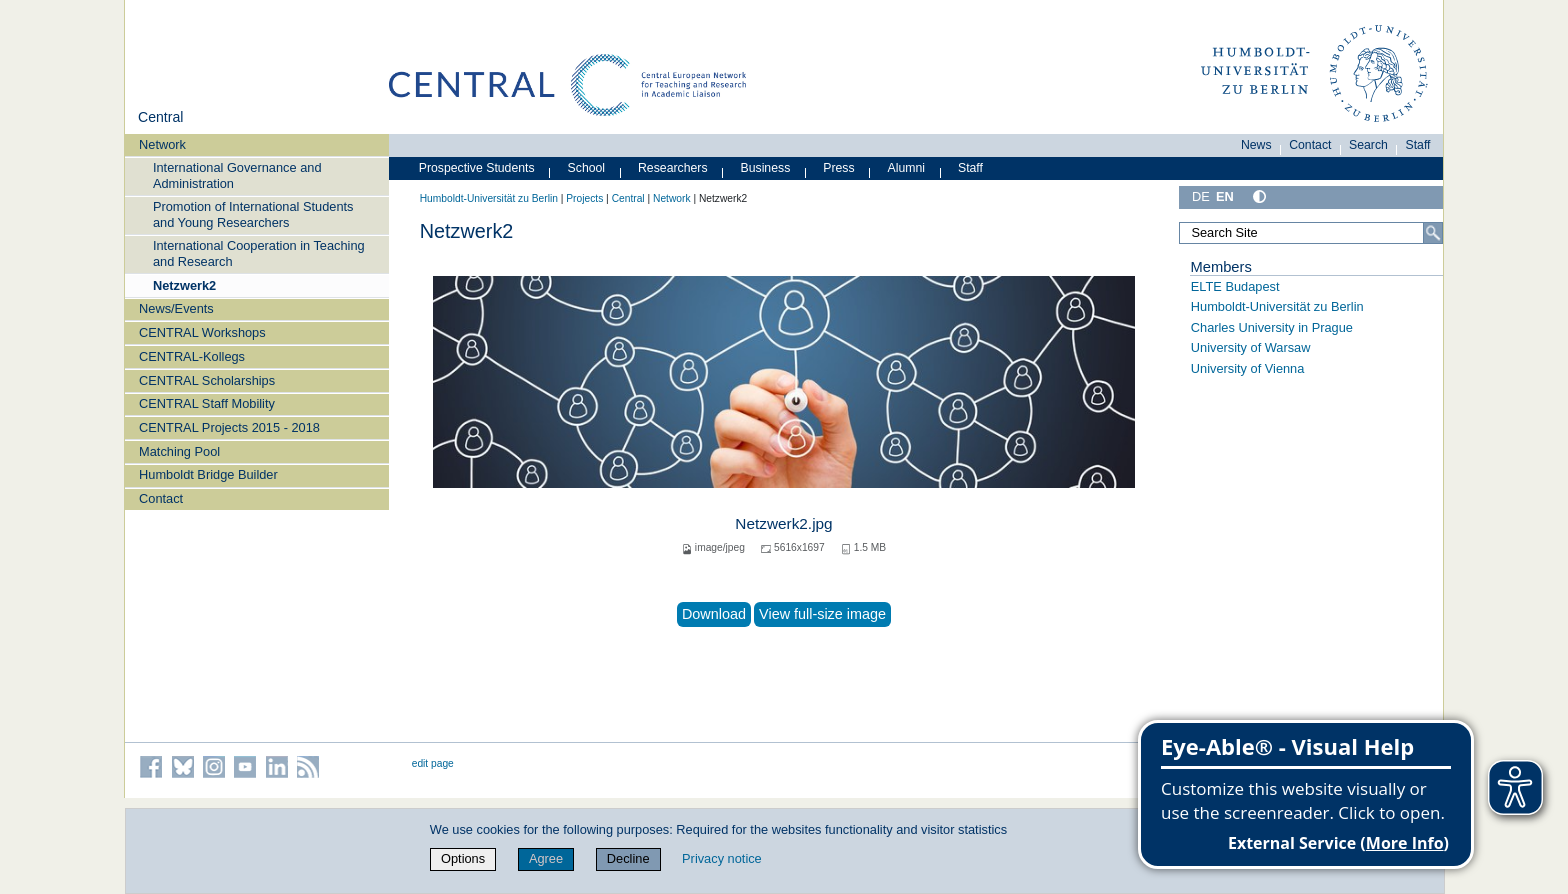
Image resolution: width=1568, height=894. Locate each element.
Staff (1418, 145)
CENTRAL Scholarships (207, 380)
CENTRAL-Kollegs (192, 356)
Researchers (673, 168)
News (1256, 145)
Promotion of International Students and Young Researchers (253, 214)
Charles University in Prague (1272, 327)
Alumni (907, 168)
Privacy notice (722, 858)
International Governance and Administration (237, 175)
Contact (161, 498)
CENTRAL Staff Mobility (207, 403)
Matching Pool (179, 451)
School (587, 168)
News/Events (176, 308)
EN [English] (1225, 196)
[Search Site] (1311, 233)
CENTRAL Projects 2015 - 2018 (229, 427)
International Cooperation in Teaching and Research (259, 253)
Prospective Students (477, 168)
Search (1368, 145)
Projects (584, 198)
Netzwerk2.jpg (783, 523)
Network (162, 144)
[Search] (1433, 233)
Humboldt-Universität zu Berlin (489, 198)
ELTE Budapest (1235, 286)
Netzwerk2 (184, 285)
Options (463, 858)
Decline (628, 858)
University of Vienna (1248, 368)
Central (160, 117)
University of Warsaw (1251, 347)
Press (838, 168)
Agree (546, 858)
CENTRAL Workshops (202, 332)
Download (714, 614)
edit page (433, 763)
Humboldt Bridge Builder (208, 474)
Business (766, 168)
